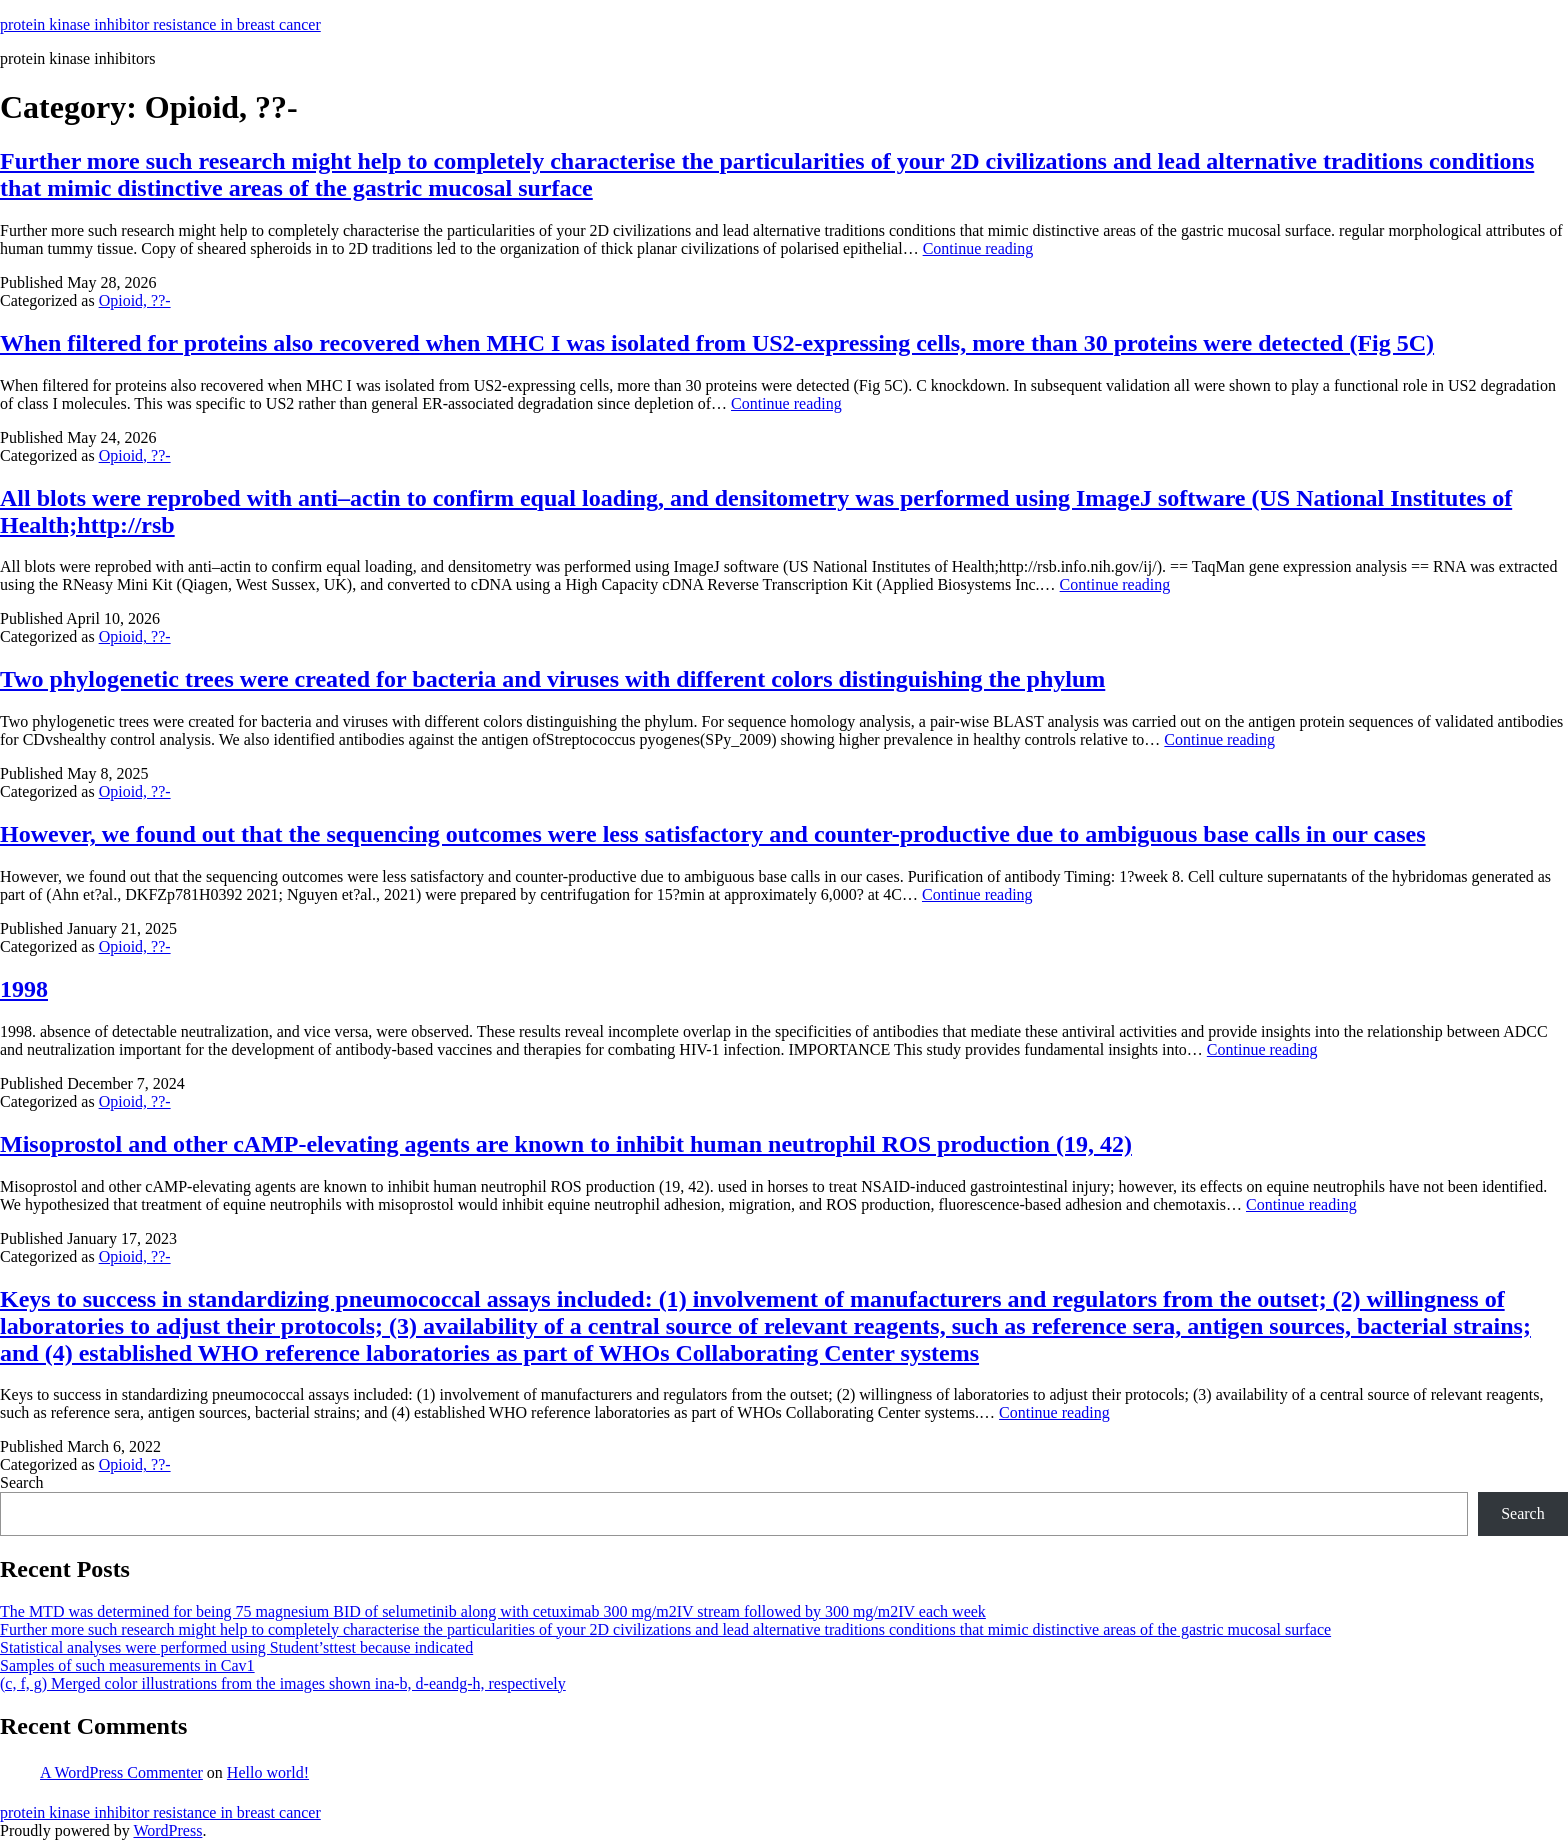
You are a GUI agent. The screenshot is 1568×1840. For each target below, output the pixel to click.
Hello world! (268, 1772)
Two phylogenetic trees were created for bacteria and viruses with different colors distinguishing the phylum (552, 679)
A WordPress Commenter (121, 1772)
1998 (24, 989)
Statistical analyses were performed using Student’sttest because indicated (236, 1647)
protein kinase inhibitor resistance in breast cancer (160, 24)
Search (22, 1482)
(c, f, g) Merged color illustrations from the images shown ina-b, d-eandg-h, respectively (283, 1683)
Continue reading (978, 248)
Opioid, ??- (135, 300)
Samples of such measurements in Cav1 (127, 1665)
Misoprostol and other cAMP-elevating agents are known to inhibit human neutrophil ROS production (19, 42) (566, 1144)
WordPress (167, 1830)
